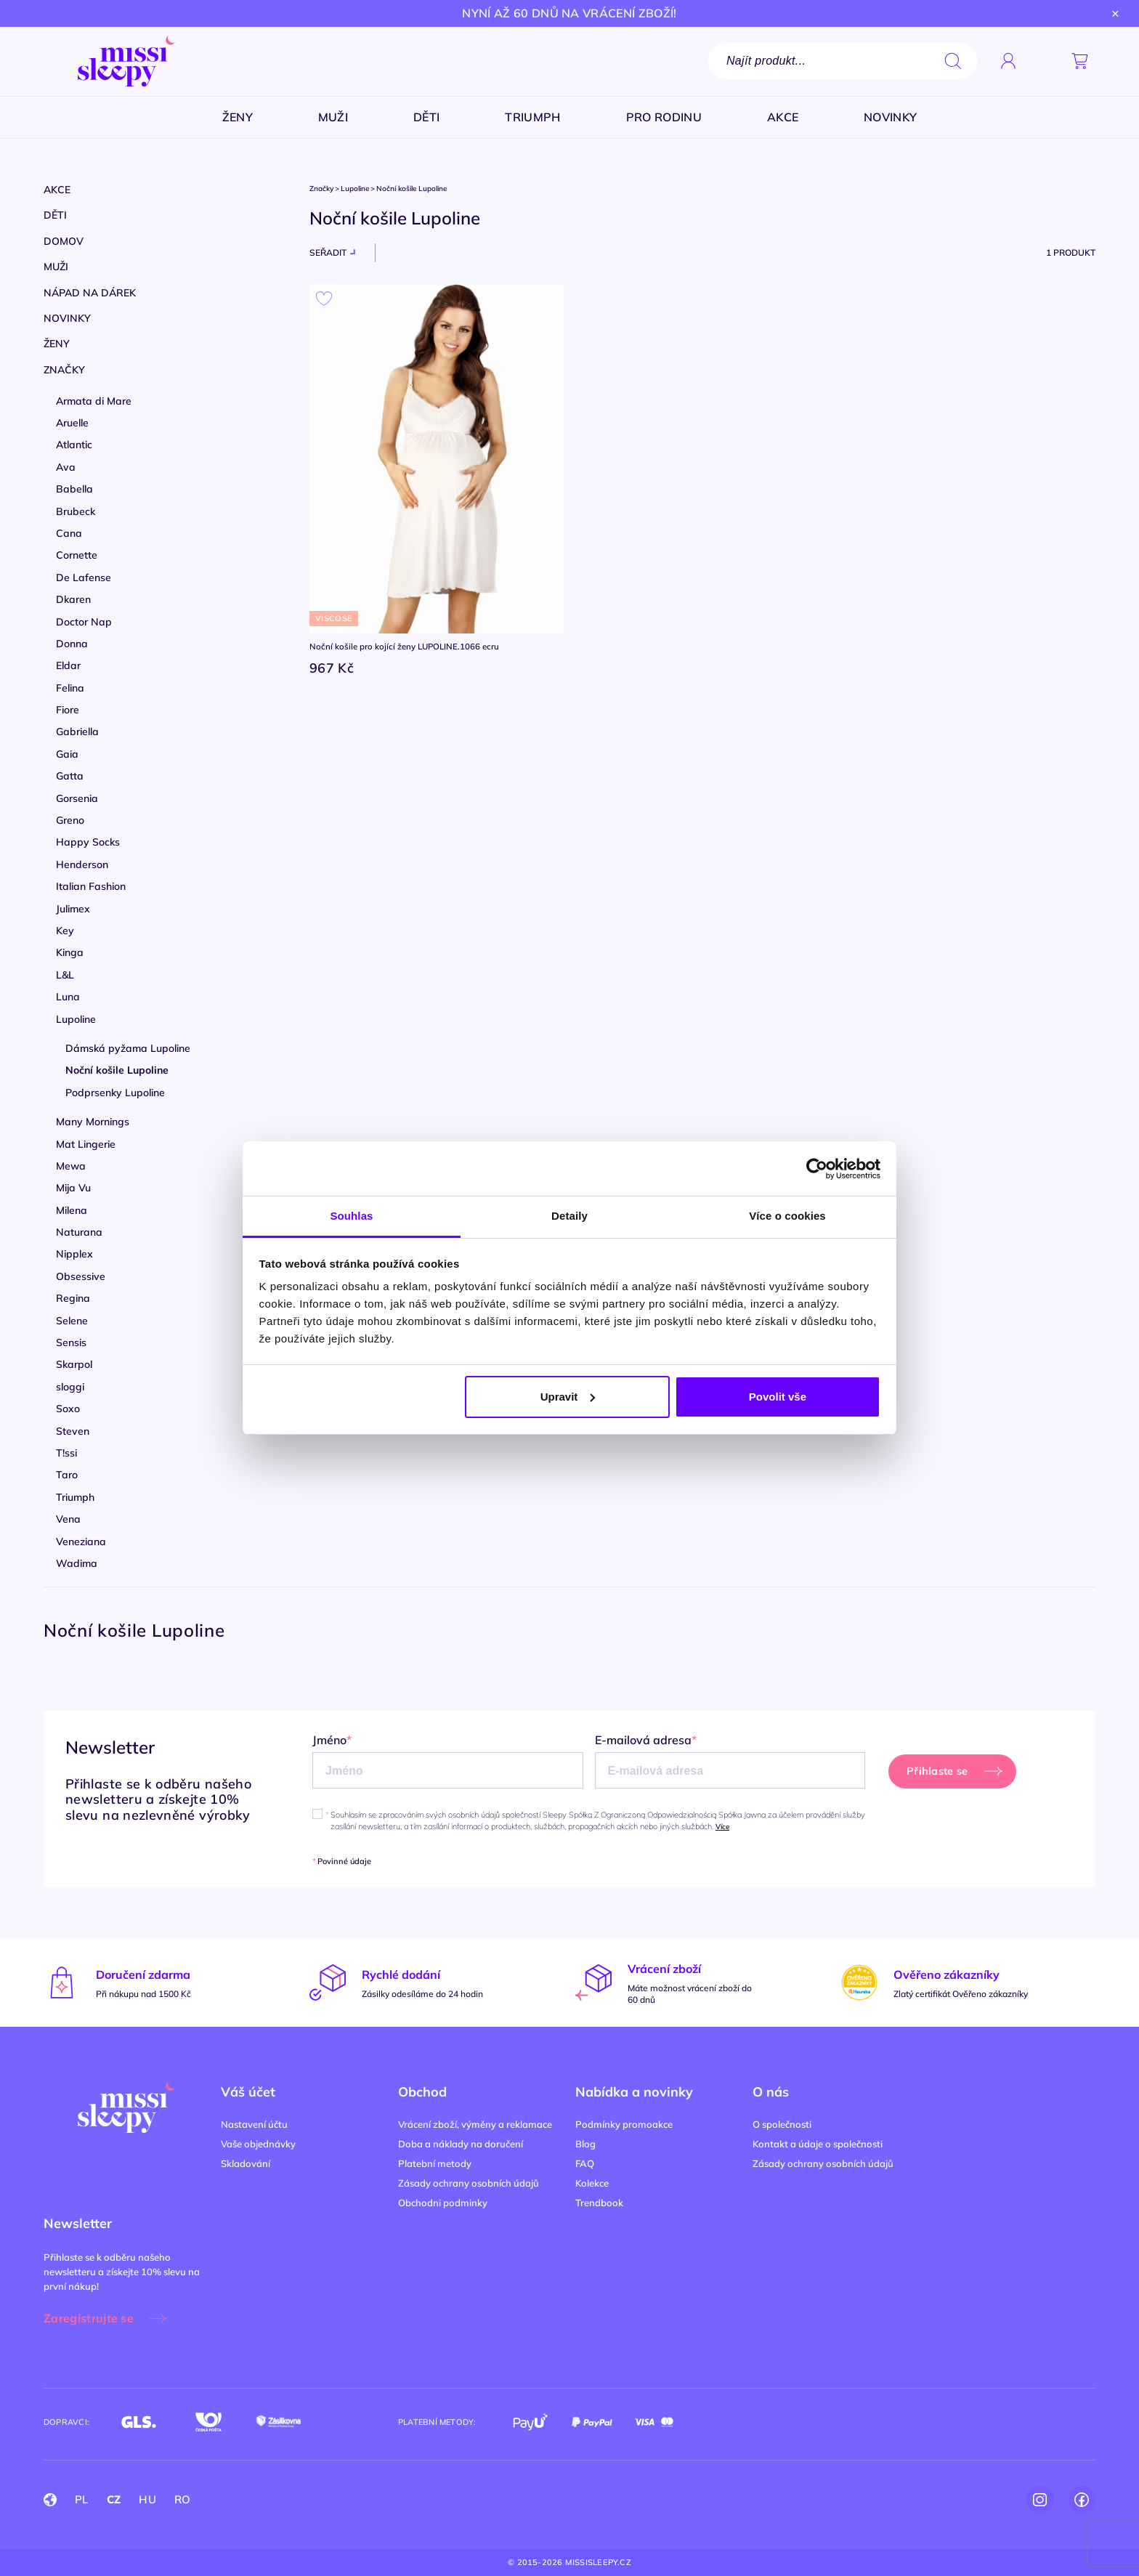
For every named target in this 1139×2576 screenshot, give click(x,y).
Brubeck (75, 511)
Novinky (67, 318)
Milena (71, 1210)
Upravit (568, 1396)
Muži (56, 266)
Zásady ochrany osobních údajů (468, 2183)
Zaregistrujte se (89, 2318)
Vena (68, 1519)
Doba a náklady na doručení (460, 2144)
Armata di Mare (93, 401)
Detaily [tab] (569, 1216)
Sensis (71, 1342)
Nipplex (74, 1253)
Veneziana (81, 1541)
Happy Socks (88, 841)
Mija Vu (73, 1187)
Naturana (79, 1232)
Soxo (68, 1408)
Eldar (68, 665)
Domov (64, 241)
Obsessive (80, 1276)
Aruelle (72, 422)
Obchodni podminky (442, 2202)
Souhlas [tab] (351, 1216)
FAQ (584, 2163)
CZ (114, 2499)
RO (182, 2499)
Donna (72, 643)
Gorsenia (77, 798)
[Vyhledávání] (842, 61)
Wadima (76, 1563)
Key (65, 930)
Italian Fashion (91, 886)
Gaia (67, 754)
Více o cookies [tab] (787, 1216)
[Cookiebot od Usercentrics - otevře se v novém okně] (816, 1169)
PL (82, 2499)
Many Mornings (92, 1121)
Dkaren (73, 599)
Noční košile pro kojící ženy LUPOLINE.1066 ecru (407, 646)
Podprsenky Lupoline (115, 1092)
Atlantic (74, 444)
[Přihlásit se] (1008, 61)
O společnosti (782, 2124)
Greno (70, 820)
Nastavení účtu (254, 2124)
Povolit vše (777, 1396)
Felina (70, 687)
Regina (73, 1298)
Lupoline (76, 1019)
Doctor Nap (84, 621)
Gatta (70, 775)
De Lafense (83, 577)
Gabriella (77, 731)
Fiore (67, 709)
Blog (585, 2144)
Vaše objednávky (258, 2144)
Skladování (245, 2163)
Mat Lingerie (85, 1144)
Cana (69, 533)
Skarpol (74, 1364)
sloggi (70, 1386)
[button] (1044, 61)
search (953, 61)
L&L (65, 974)
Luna (68, 996)
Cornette (76, 555)
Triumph (75, 1497)
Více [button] (722, 1826)
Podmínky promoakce (624, 2124)
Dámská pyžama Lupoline (127, 1048)
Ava (66, 467)
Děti (55, 215)
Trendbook (599, 2202)
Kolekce (592, 2183)
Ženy (57, 343)
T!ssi (66, 1452)
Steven (72, 1431)
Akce (57, 189)
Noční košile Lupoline (117, 1070)
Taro (67, 1474)
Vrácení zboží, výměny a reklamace (475, 2124)
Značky (64, 369)
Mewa (71, 1165)
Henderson (82, 864)
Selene (72, 1320)
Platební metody (434, 2163)
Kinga (70, 952)
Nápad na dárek (90, 292)
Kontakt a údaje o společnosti (818, 2144)
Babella (74, 488)
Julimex (73, 908)
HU (147, 2499)
